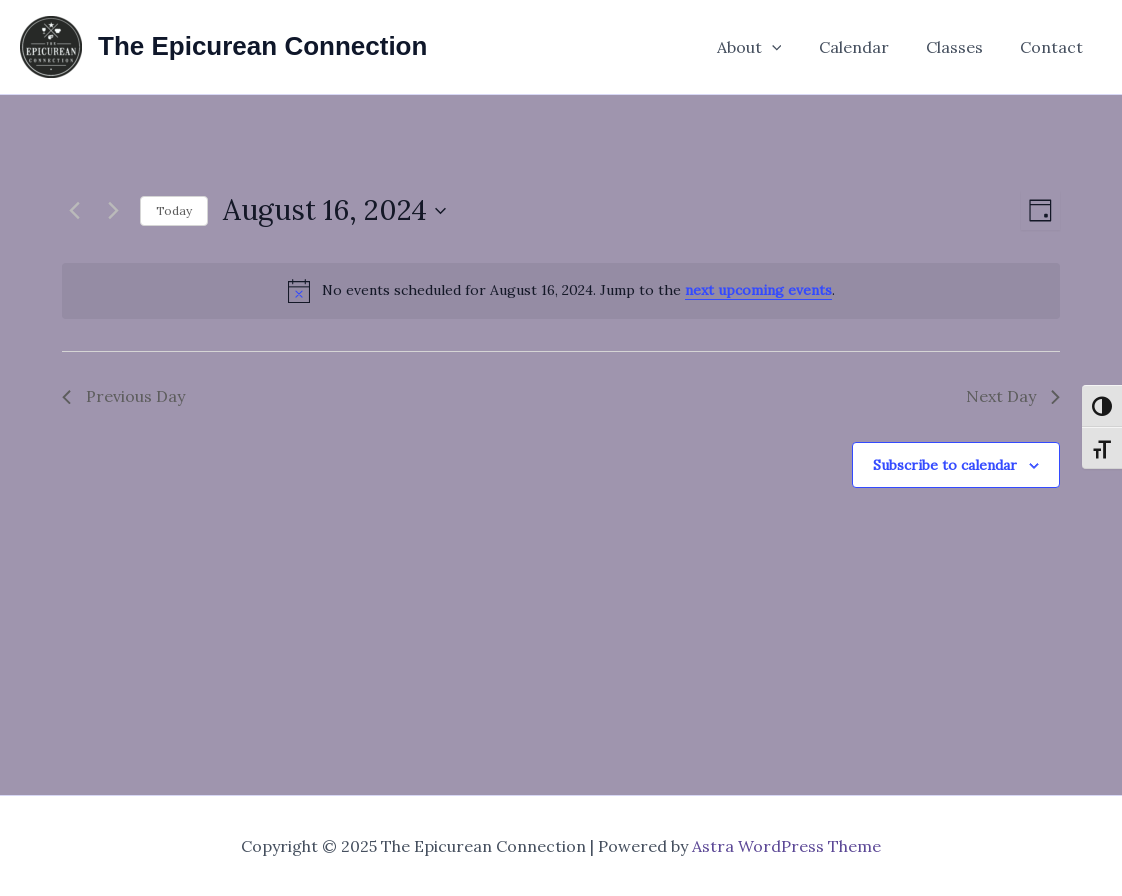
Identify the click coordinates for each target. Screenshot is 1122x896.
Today (174, 210)
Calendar (867, 47)
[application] (790, 47)
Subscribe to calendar (945, 465)
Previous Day (123, 396)
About (767, 47)
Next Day (1013, 396)
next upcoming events (758, 290)
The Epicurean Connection (262, 46)
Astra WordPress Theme (786, 846)
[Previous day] (74, 211)
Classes (962, 47)
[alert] (561, 291)
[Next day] (113, 211)
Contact (1054, 47)
